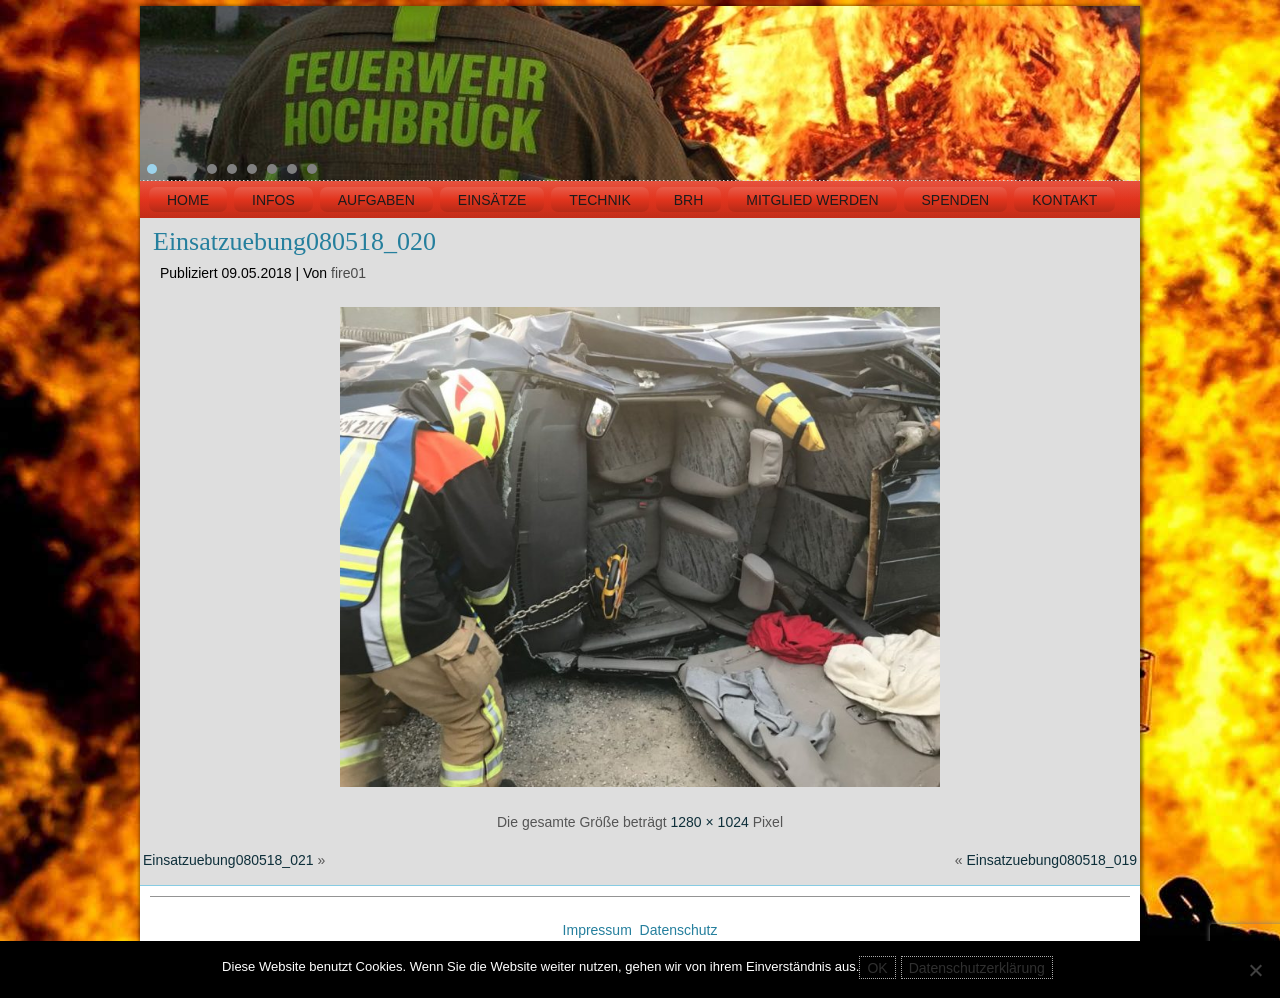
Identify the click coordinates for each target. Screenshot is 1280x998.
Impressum (599, 930)
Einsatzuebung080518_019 (1052, 860)
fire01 (348, 273)
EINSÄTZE (492, 200)
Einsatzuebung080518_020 (294, 241)
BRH (689, 200)
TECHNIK (599, 200)
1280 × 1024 (710, 822)
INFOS (273, 200)
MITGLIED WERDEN (812, 200)
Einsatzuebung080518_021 (228, 860)
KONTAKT (1064, 200)
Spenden (956, 200)
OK (877, 968)
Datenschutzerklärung (977, 968)
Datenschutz (679, 930)
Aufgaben (376, 200)
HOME (188, 200)
